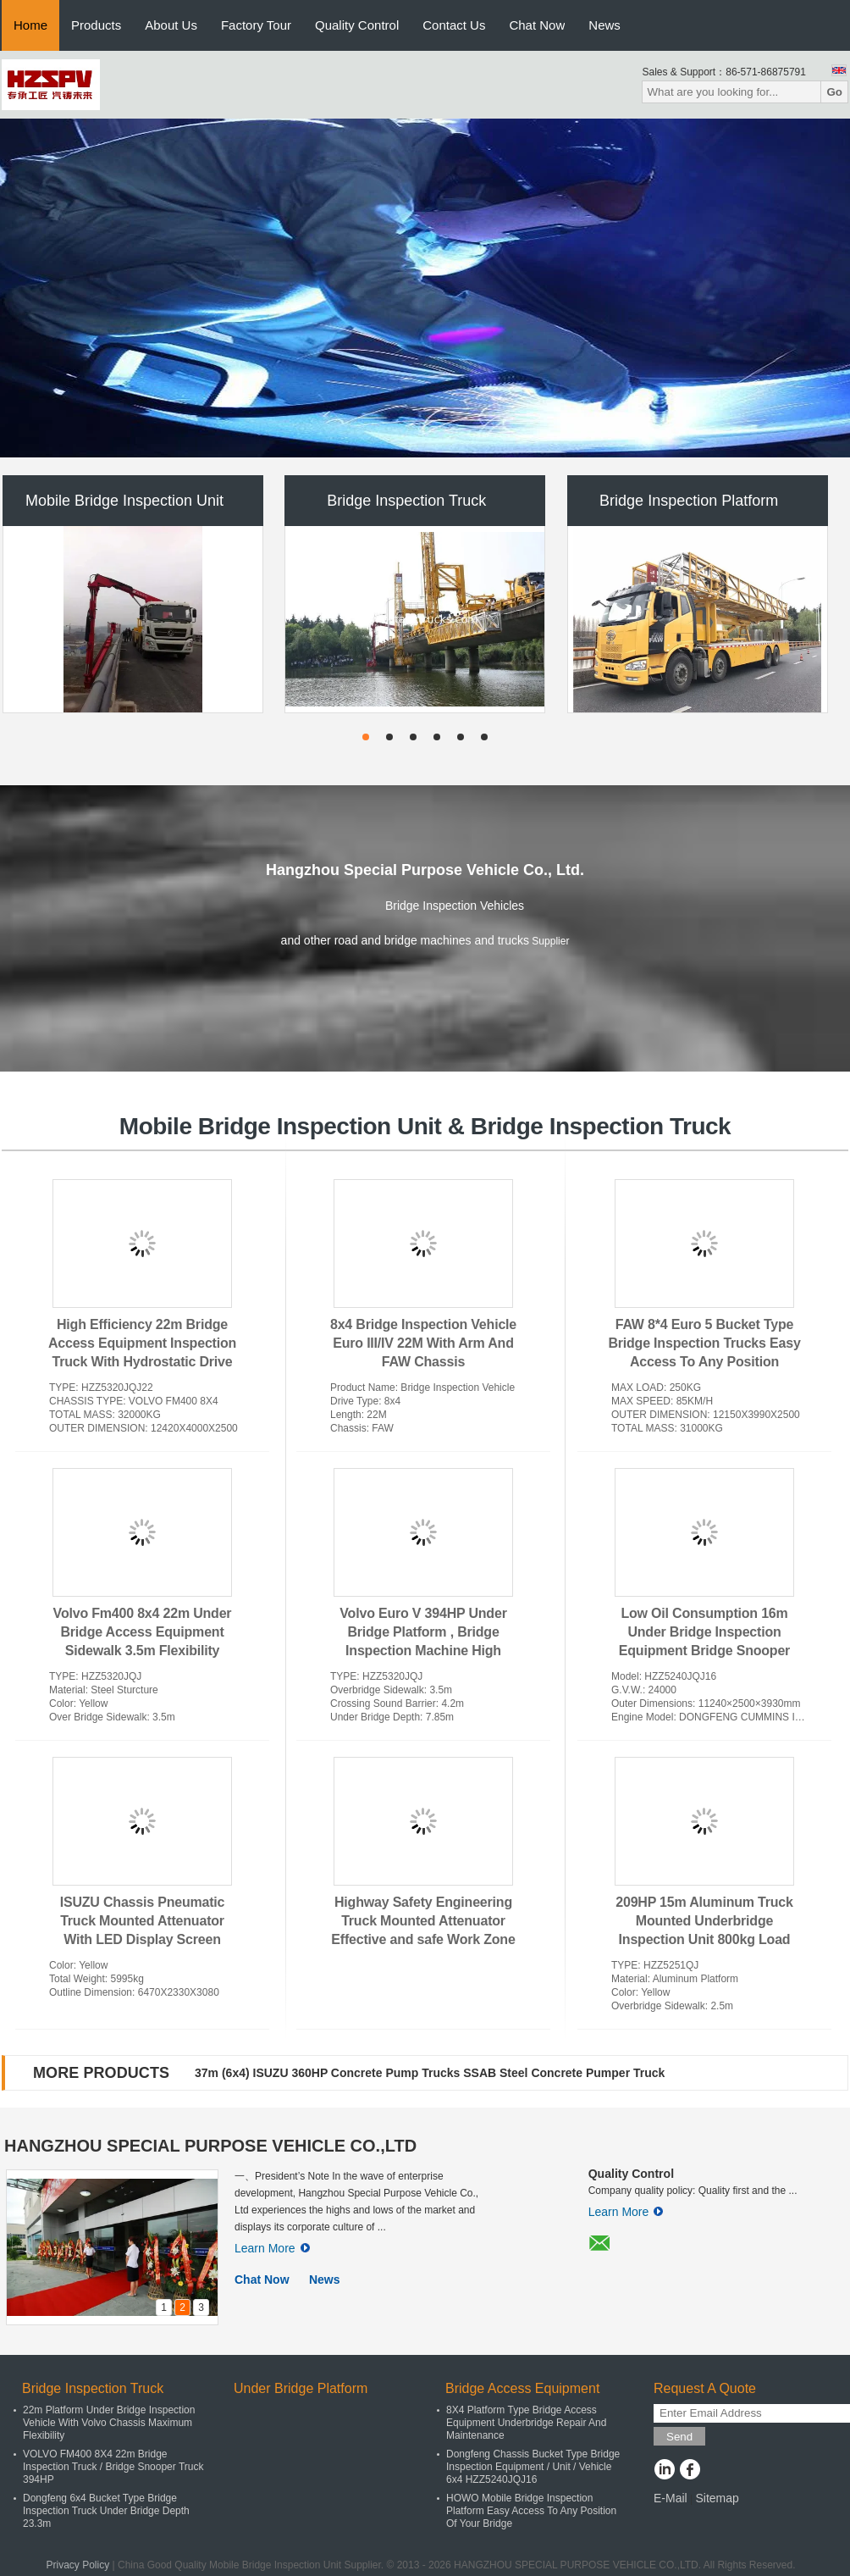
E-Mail (670, 2498)
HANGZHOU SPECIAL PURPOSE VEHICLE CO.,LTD (210, 2145)
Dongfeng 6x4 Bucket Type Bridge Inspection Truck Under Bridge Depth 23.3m (106, 2510)
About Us (171, 25)
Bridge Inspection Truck (406, 500)
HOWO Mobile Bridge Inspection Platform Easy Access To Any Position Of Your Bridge (531, 2510)
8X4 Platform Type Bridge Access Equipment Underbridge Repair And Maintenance (526, 2422)
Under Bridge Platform (300, 2388)
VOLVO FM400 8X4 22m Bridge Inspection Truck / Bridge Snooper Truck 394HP (113, 2466)
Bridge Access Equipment (522, 2388)
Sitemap (716, 2498)
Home (30, 25)
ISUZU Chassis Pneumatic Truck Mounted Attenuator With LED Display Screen (142, 1921)
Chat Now (537, 25)
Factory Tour (256, 25)
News (604, 25)
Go (834, 92)
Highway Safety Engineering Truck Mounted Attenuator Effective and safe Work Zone (423, 1921)
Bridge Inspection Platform (688, 500)
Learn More (272, 2248)
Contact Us (453, 25)
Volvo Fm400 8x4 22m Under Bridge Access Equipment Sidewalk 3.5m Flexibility (142, 1632)
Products (96, 25)
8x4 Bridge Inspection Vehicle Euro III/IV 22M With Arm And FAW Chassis (423, 1343)
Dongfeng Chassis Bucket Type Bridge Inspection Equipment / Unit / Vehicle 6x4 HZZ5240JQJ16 (533, 2466)
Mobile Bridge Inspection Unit (124, 500)
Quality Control (357, 25)
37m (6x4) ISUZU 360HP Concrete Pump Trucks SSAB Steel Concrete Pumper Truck (430, 2073)
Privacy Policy (78, 2565)
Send (679, 2436)
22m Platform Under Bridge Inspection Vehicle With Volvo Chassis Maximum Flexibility (109, 2422)
